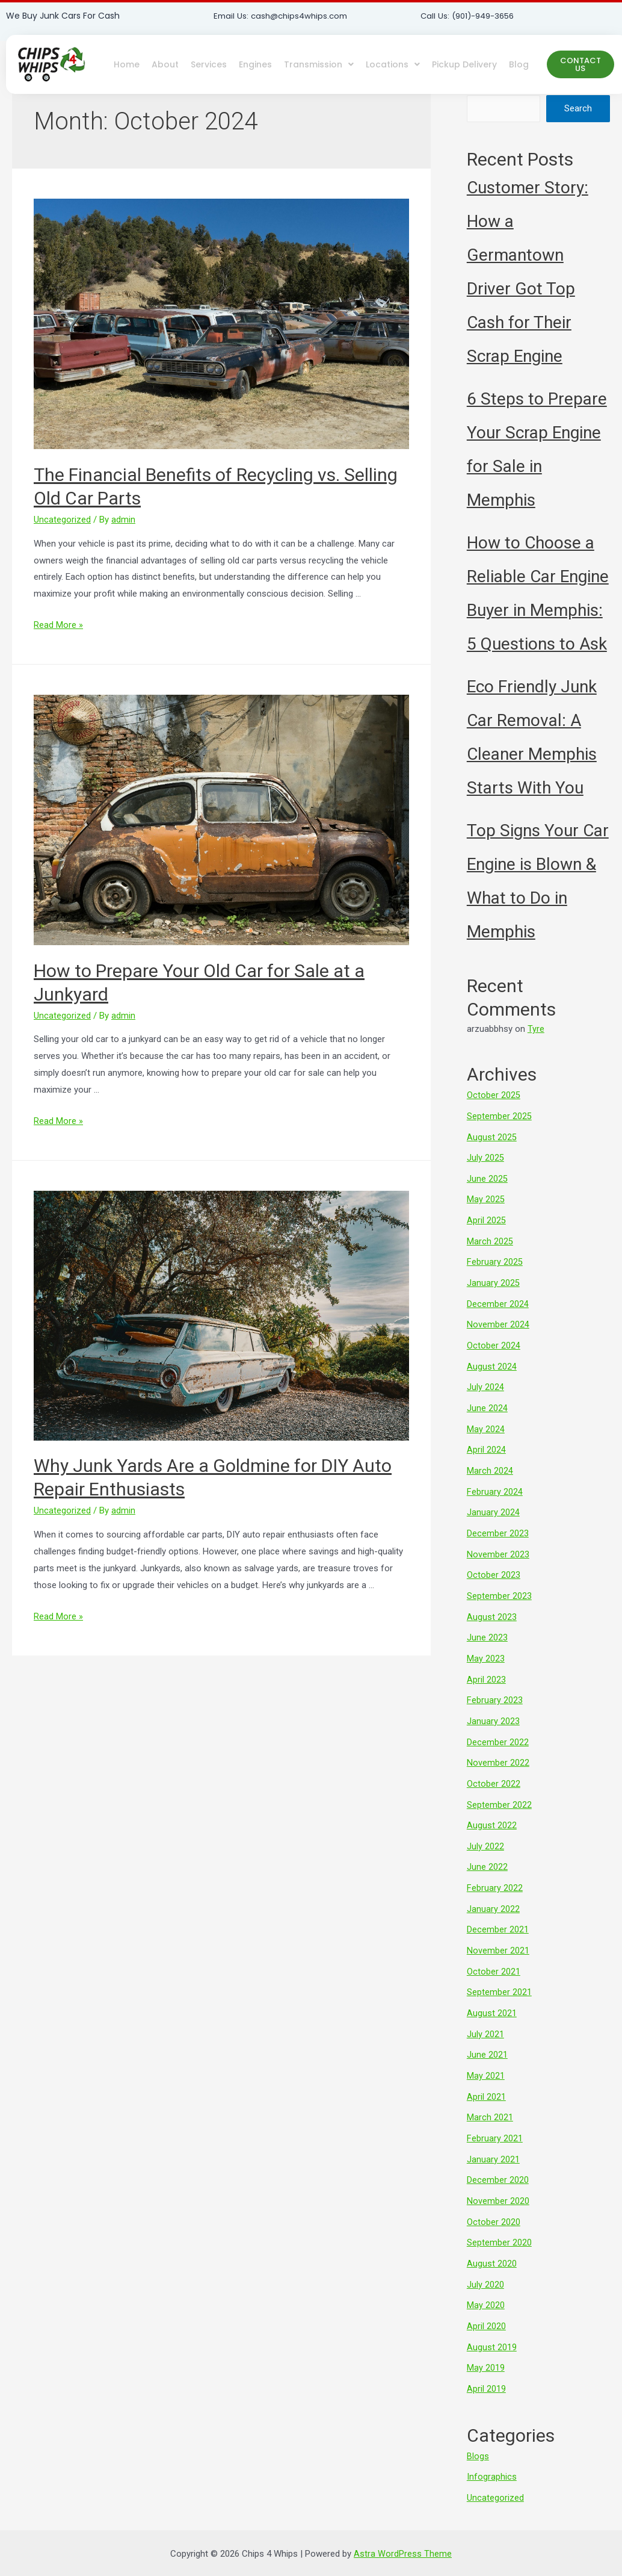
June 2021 (487, 2030)
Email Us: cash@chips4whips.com (284, 16)
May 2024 (486, 1420)
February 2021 (495, 2111)
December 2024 (498, 1298)
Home (127, 64)
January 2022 (493, 1887)
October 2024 (493, 1338)
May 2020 (486, 2273)
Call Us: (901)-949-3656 (470, 16)
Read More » (58, 624)
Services (209, 64)
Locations (393, 64)
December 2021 (498, 1907)
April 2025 (486, 1217)
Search (578, 108)
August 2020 (492, 2232)
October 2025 (493, 1095)
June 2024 (487, 1399)
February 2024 (495, 1481)
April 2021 (486, 2070)
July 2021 (485, 2009)
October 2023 (493, 1562)
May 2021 (486, 2049)
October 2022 (493, 1765)
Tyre (536, 1028)
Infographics (492, 2441)
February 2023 (495, 1684)
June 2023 (487, 1623)
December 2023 (498, 1521)
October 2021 (493, 1948)
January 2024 (493, 1501)
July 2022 (485, 1826)
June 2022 (487, 1847)
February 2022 (495, 1867)
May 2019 (486, 2334)
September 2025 (499, 1115)
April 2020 (486, 2293)
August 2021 (492, 1989)
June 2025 (487, 1176)
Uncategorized (62, 519)
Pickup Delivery (464, 64)
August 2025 (492, 1136)
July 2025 (485, 1155)
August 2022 (492, 1806)
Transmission (319, 64)
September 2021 (499, 1968)
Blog (519, 64)
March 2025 (490, 1237)
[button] (580, 64)
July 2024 (485, 1379)
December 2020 (498, 2151)
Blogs (478, 2421)
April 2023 (486, 1664)
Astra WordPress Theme (403, 2517)
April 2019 (486, 2355)
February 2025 (495, 1257)
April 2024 (486, 1440)
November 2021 (498, 1928)
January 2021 (493, 2131)
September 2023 (499, 1582)
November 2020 (498, 2172)
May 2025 (486, 1196)
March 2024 (490, 1461)
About (165, 64)
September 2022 (499, 1786)
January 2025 (493, 1278)
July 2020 (485, 2253)
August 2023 (492, 1603)
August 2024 (492, 1359)
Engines (255, 64)
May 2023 (486, 1643)
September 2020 (499, 2212)
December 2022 (498, 1724)
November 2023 (498, 1542)
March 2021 (490, 2090)
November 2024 (498, 1318)
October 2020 (493, 2192)
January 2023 (493, 1704)
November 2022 (498, 1745)
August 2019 (492, 2314)
